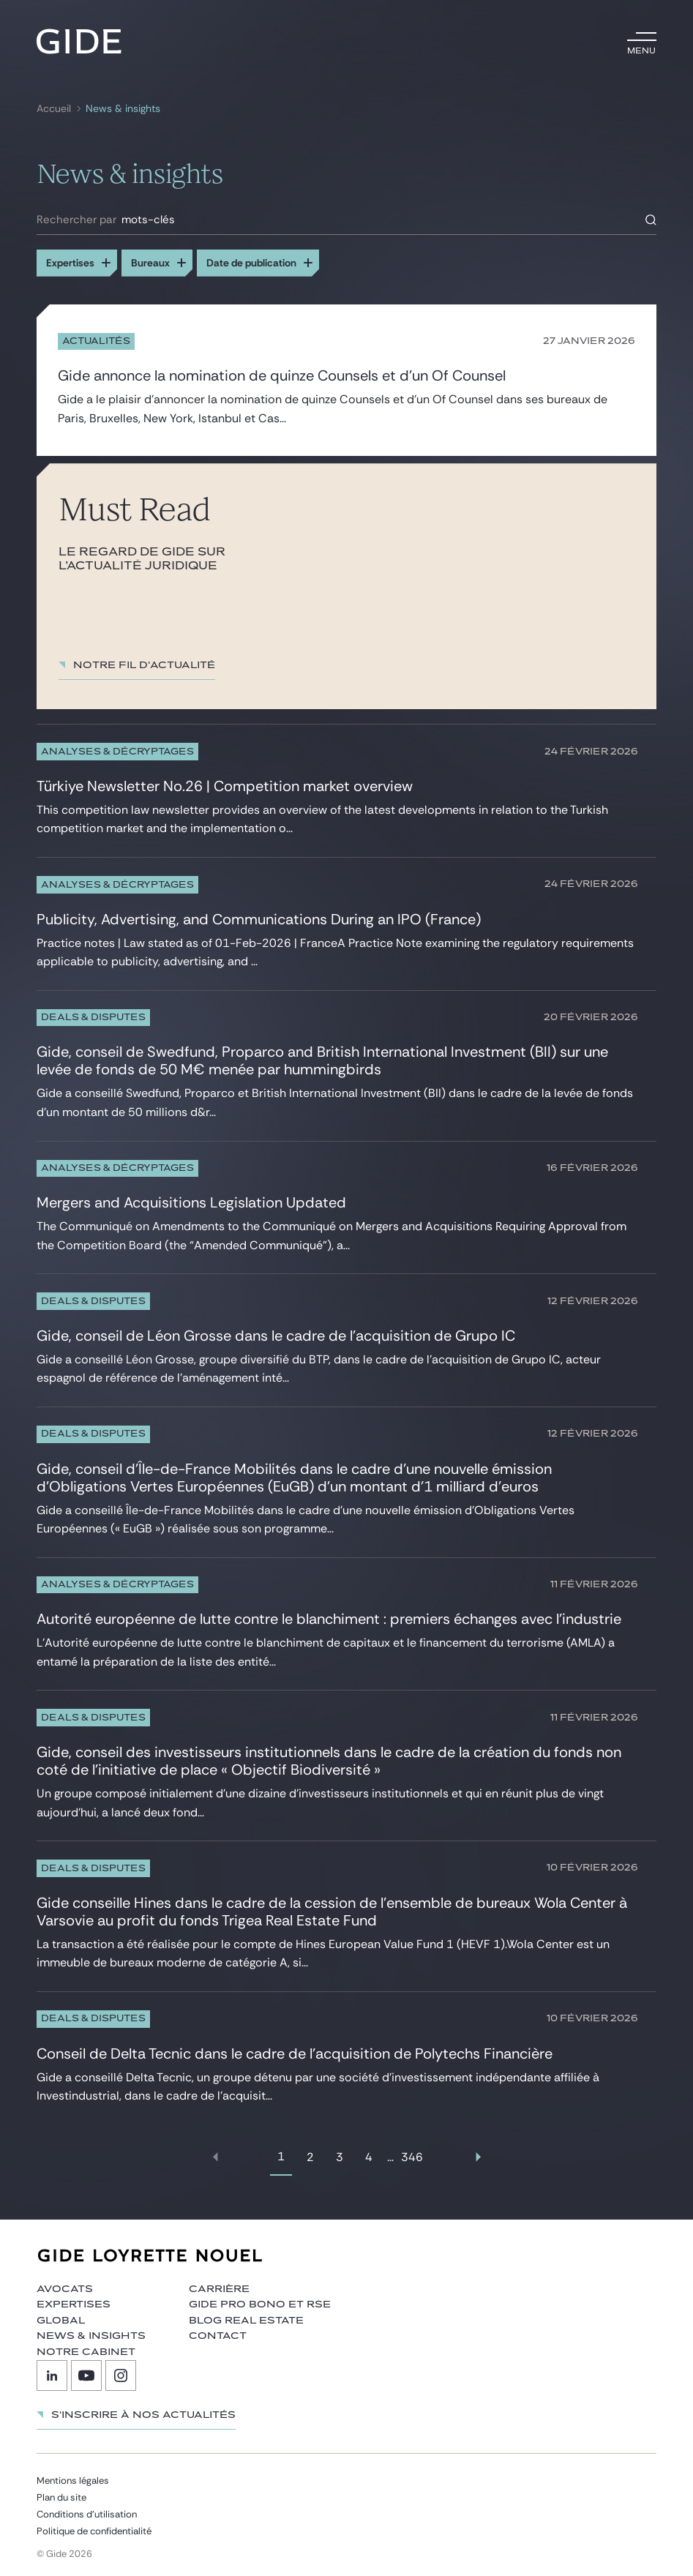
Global (61, 2315)
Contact (218, 2331)
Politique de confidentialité (94, 2526)
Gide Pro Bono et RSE (260, 2299)
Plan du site (61, 2492)
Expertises (73, 2299)
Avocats (65, 2283)
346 (412, 2152)
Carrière (219, 2283)
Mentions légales (73, 2475)
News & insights (123, 108)
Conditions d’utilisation (87, 2509)
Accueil (54, 108)
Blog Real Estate (246, 2315)
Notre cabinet (86, 2346)
